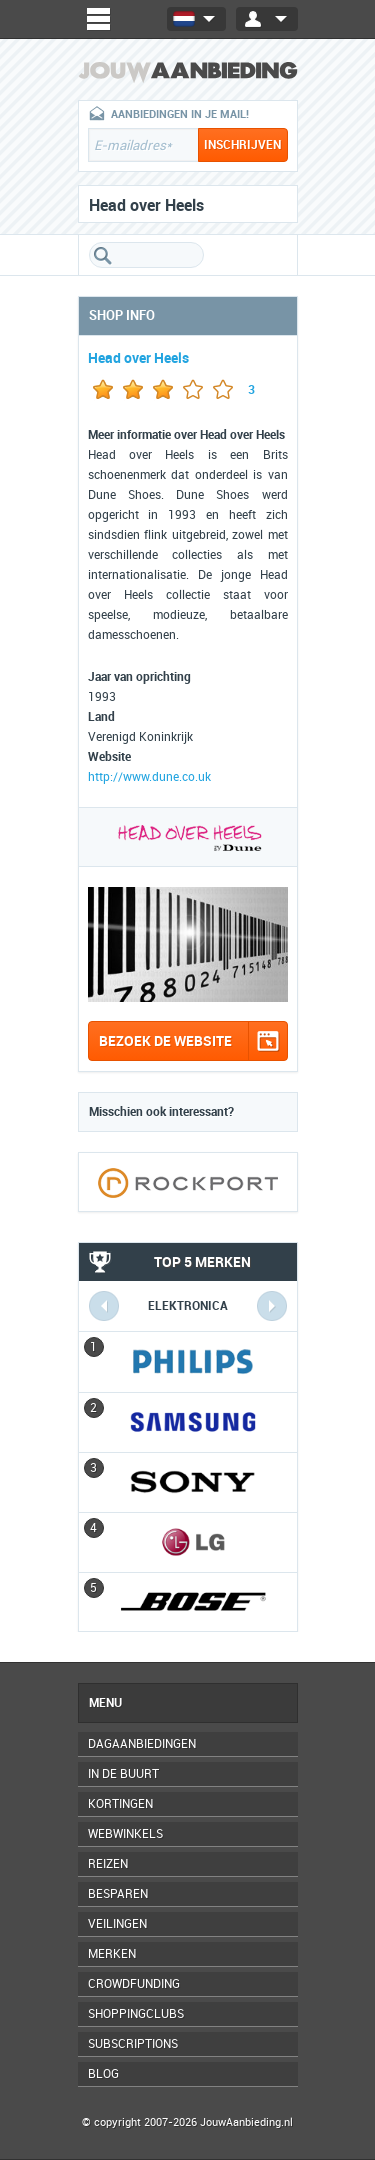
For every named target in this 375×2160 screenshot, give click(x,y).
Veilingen (117, 1924)
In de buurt (123, 1774)
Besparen (118, 1894)
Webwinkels (125, 1834)
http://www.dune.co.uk (149, 777)
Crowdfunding (134, 1984)
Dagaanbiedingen (142, 1744)
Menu (105, 1703)
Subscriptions (133, 2044)
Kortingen (120, 1804)
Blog (103, 2074)
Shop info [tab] (122, 315)
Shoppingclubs (136, 2014)
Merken (112, 1954)
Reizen (108, 1864)
